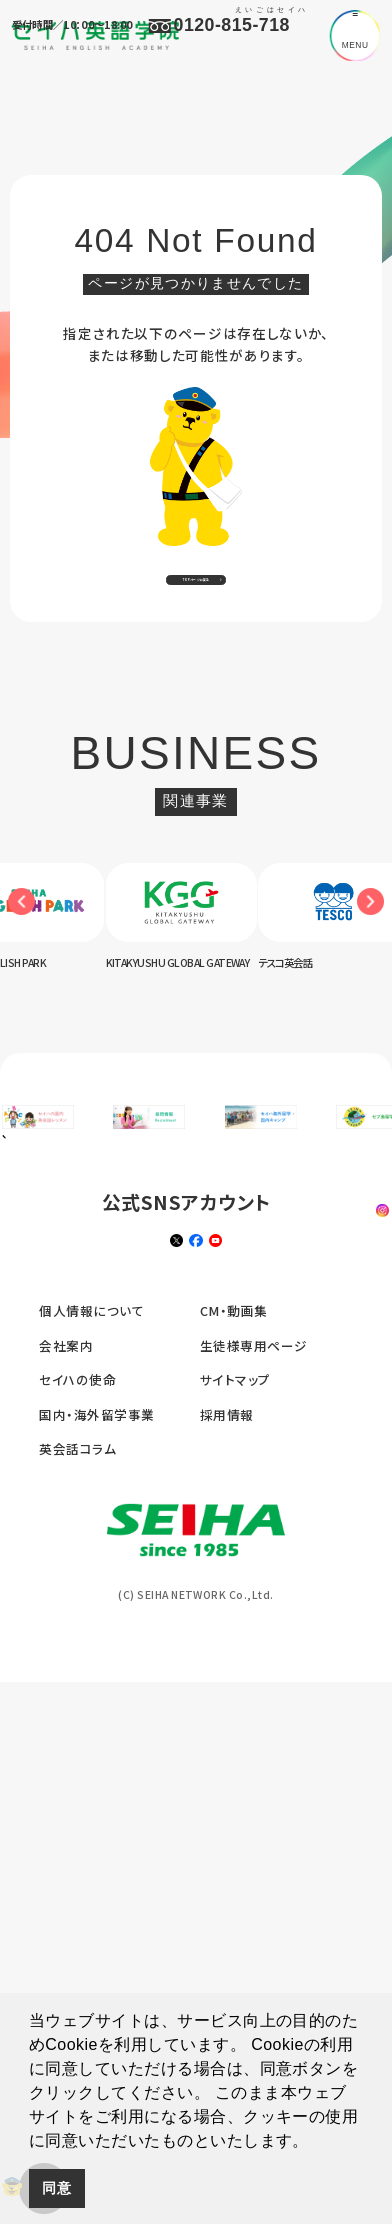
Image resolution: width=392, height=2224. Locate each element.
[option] (196, 957)
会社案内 (66, 1972)
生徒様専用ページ (254, 1972)
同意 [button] (56, 2188)
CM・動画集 (234, 1937)
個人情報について (91, 1937)
